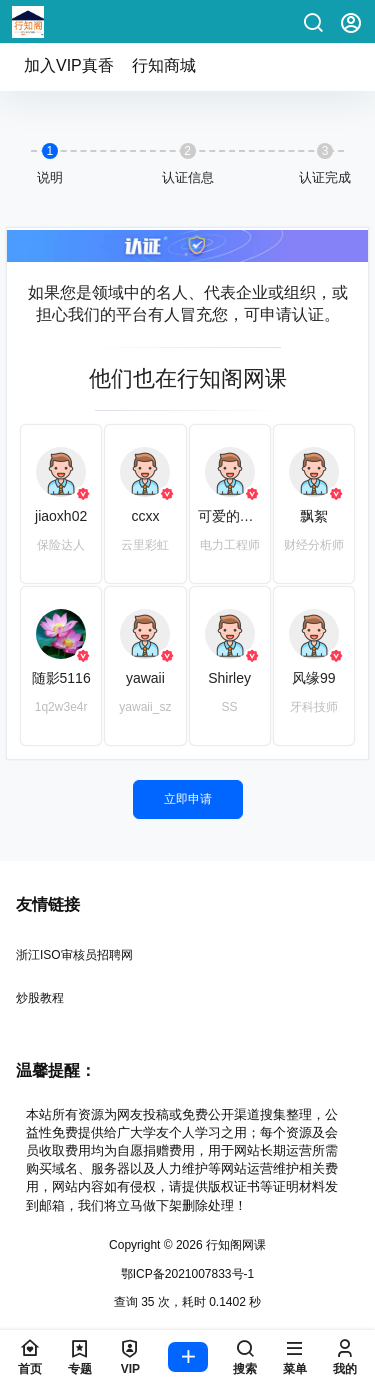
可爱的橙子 (233, 516)
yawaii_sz (145, 707)
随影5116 (61, 678)
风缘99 (314, 678)
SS (230, 707)
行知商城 (164, 65)
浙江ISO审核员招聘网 (74, 955)
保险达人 (61, 545)
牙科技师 (314, 707)
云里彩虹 (145, 545)
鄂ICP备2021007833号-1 (187, 1274)
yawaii (145, 678)
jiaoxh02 (61, 516)
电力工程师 (230, 545)
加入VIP (69, 65)
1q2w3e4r (61, 707)
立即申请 (188, 799)
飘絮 (314, 516)
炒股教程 (40, 998)
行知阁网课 (234, 1245)
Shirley (229, 678)
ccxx (145, 516)
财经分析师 (314, 545)
